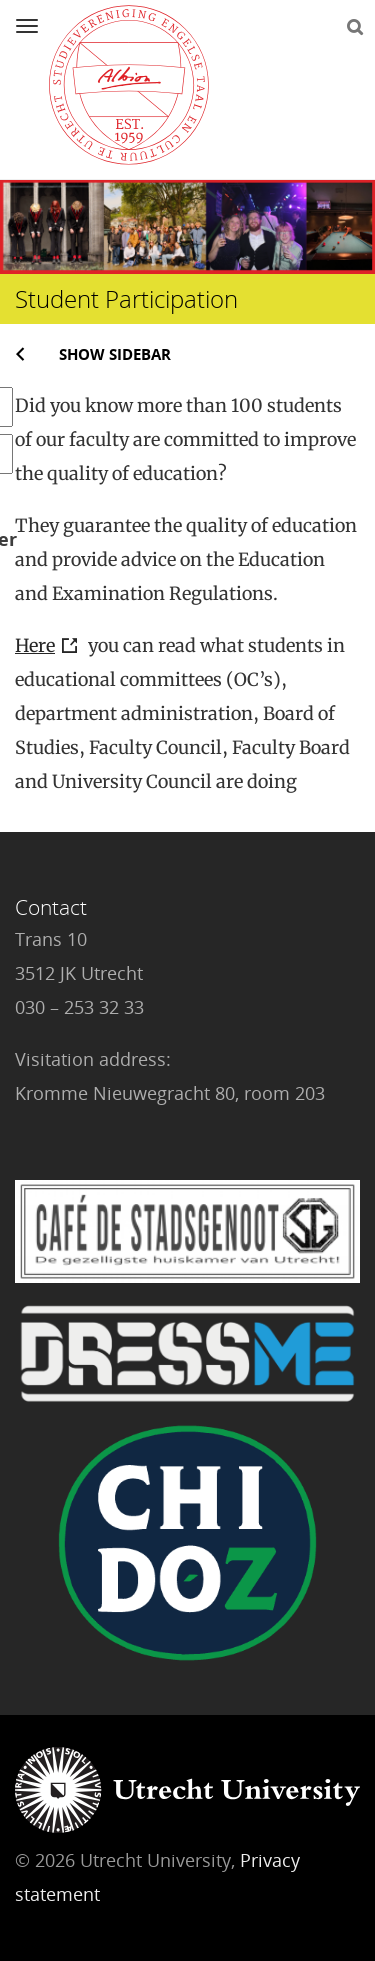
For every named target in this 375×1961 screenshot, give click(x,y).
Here (35, 645)
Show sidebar (115, 354)
